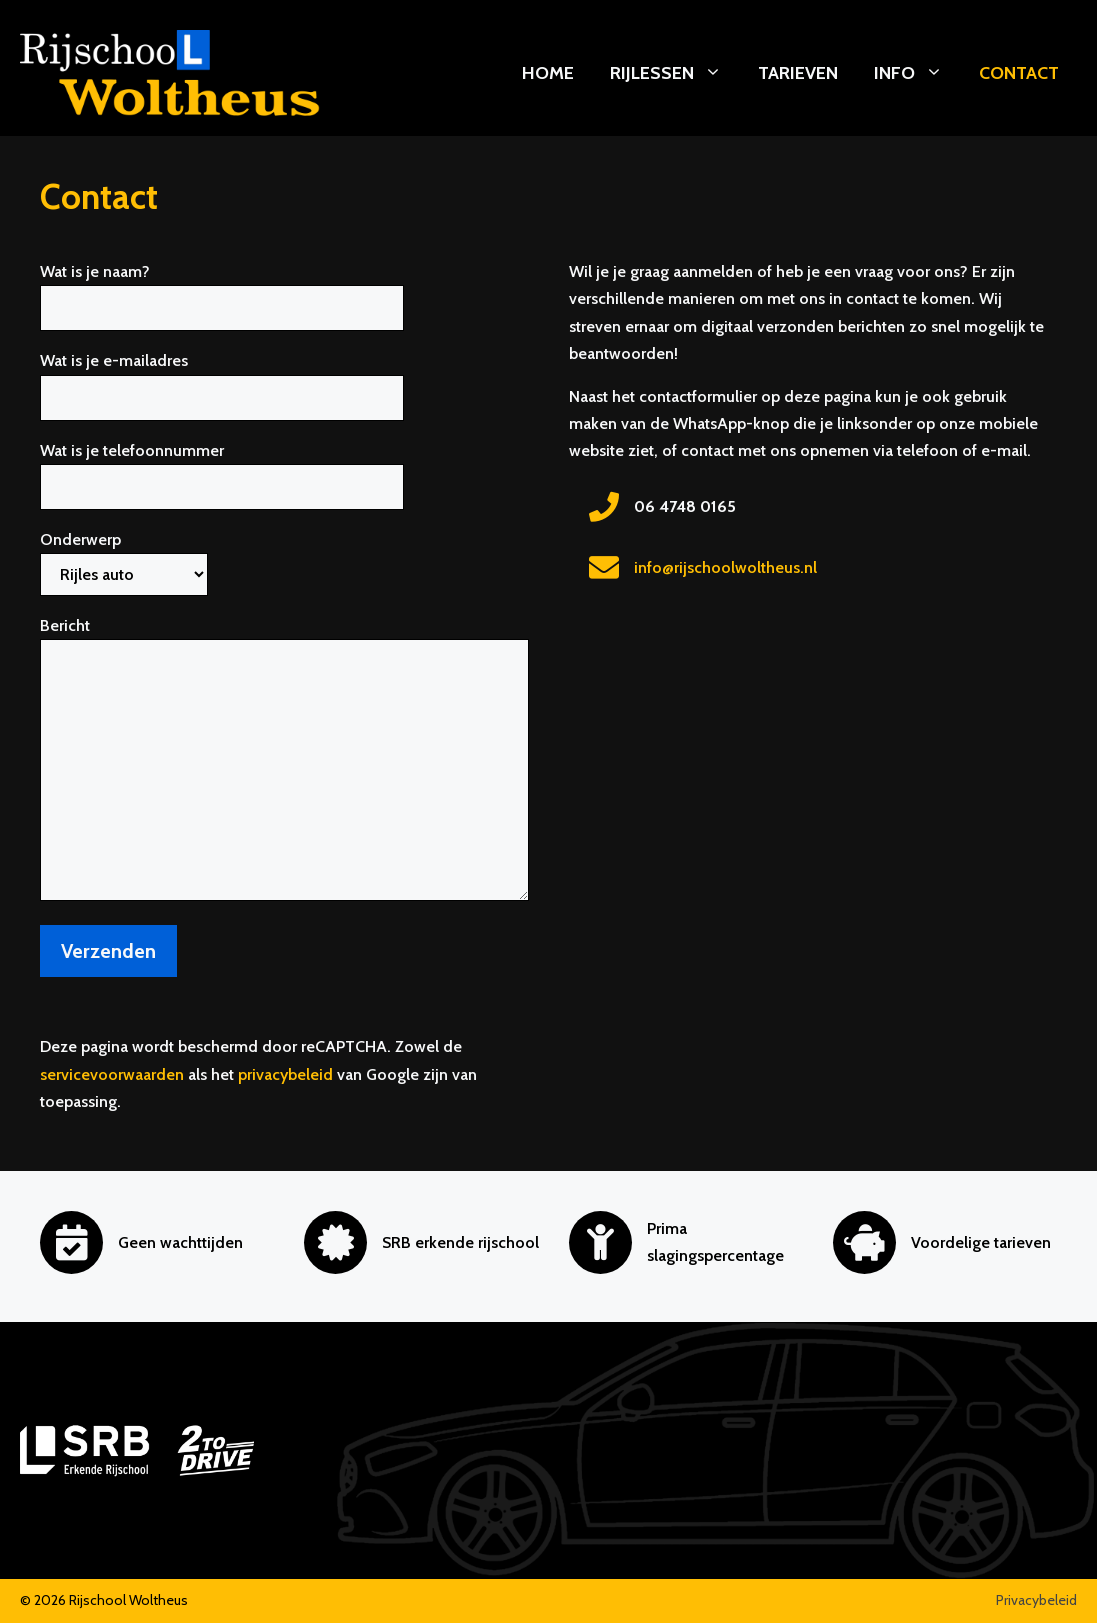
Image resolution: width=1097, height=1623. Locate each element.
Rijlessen (675, 73)
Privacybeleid (1036, 1600)
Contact (1019, 73)
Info (917, 73)
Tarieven (798, 73)
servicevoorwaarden (112, 1074)
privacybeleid (285, 1074)
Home (548, 73)
